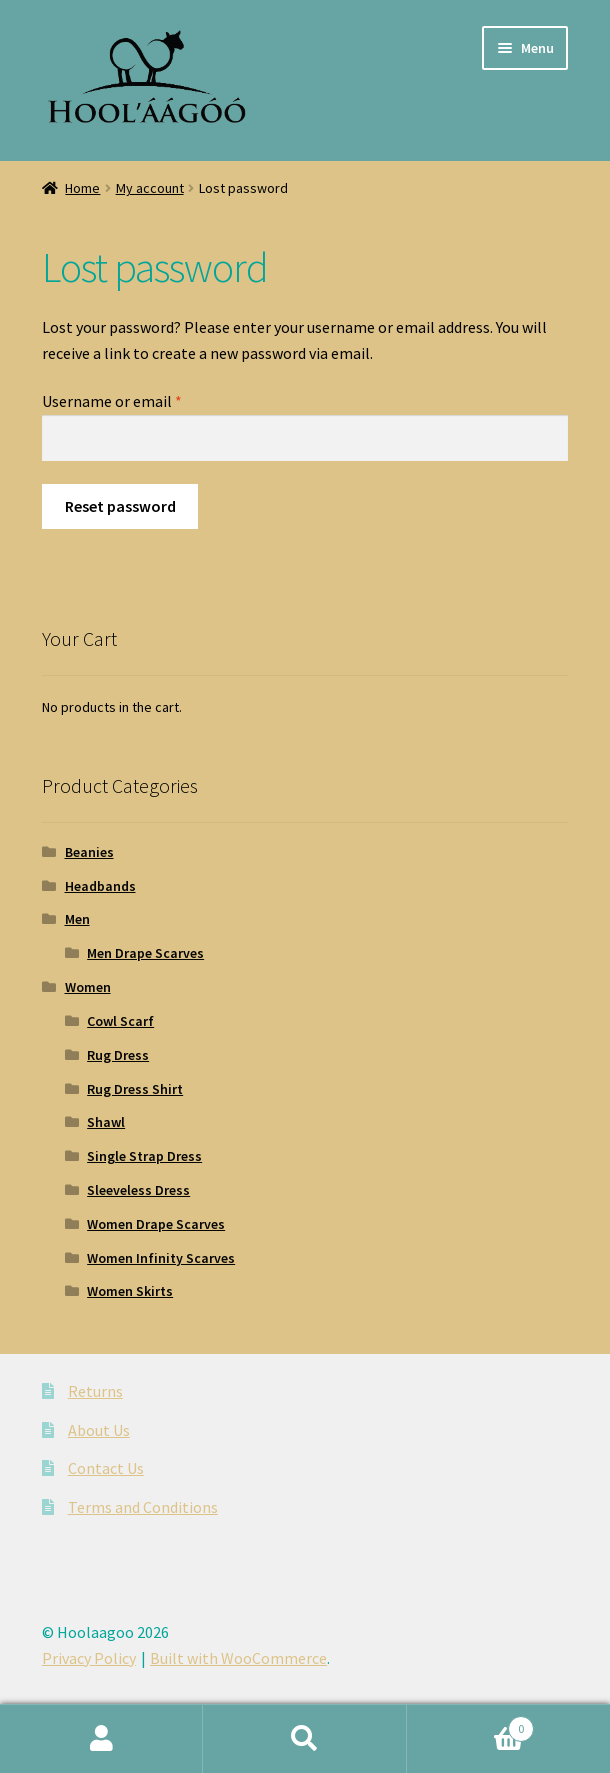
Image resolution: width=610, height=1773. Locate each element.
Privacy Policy (89, 1658)
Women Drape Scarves (156, 1224)
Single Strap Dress (144, 1156)
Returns (95, 1391)
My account (150, 188)
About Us (99, 1430)
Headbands (100, 886)
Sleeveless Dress (138, 1190)
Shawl (106, 1122)
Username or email (112, 401)
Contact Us (106, 1468)
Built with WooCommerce (238, 1658)
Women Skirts (130, 1291)
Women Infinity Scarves (161, 1258)
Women (88, 987)
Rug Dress (118, 1055)
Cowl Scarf (120, 1021)
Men (77, 919)
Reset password (120, 506)
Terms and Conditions (143, 1507)
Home (82, 188)
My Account (101, 1739)
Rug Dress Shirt (135, 1089)
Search (304, 1739)
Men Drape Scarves (145, 953)
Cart (471, 1724)
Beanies (89, 852)
